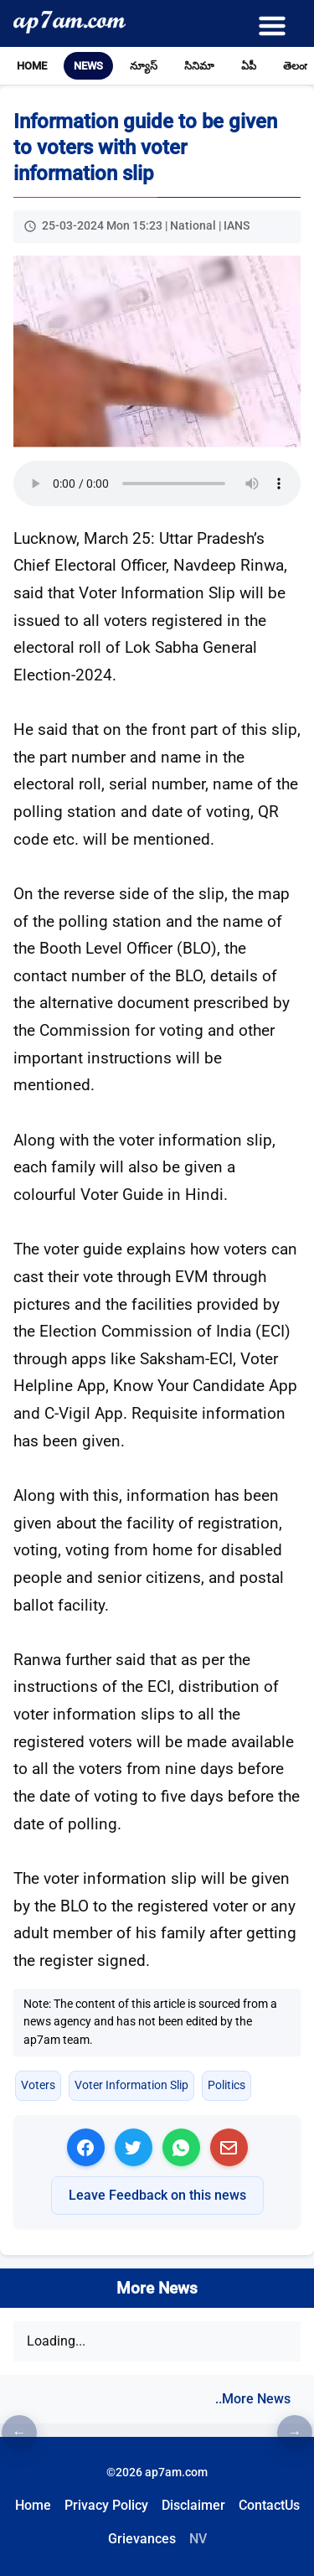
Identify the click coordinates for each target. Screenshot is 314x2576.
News (88, 65)
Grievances (142, 2539)
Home (32, 65)
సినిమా (199, 65)
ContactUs (269, 2505)
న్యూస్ (143, 65)
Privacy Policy (106, 2505)
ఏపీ (248, 65)
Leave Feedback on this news (157, 2195)
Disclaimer (193, 2505)
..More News (253, 2399)
